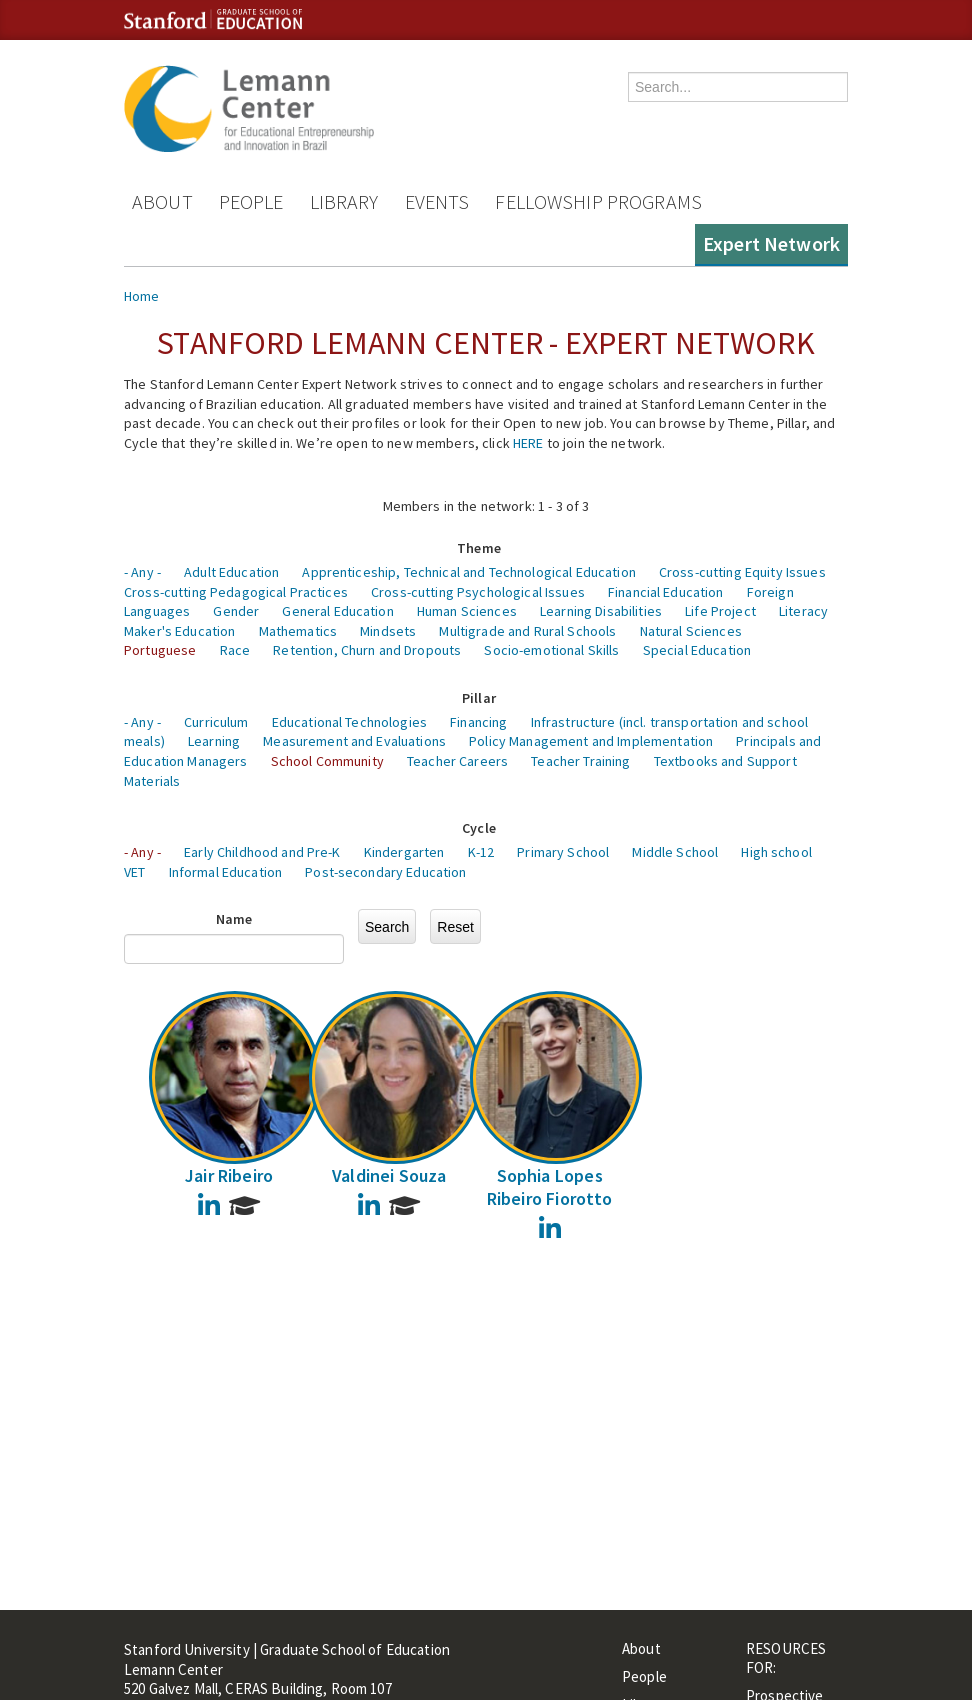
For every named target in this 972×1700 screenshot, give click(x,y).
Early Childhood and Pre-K (262, 852)
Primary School (563, 852)
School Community (327, 761)
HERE (528, 443)
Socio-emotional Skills (551, 650)
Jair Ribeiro (229, 1175)
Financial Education (666, 592)
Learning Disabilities (601, 611)
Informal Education (226, 872)
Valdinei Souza (389, 1175)
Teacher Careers (457, 761)
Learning (214, 741)
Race (235, 650)
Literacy (803, 611)
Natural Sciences (691, 631)
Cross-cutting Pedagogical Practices (236, 592)
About (162, 201)
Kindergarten (404, 852)
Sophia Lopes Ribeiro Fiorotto (550, 1187)
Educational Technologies (349, 722)
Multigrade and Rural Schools (527, 631)
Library (344, 201)
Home (142, 296)
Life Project (720, 611)
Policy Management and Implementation (591, 741)
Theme (479, 548)
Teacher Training (580, 761)
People (251, 201)
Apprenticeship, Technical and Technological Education (468, 572)
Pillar (479, 698)
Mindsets (388, 631)
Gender (236, 611)
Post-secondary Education (385, 872)
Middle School (675, 852)
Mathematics (298, 631)
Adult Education (231, 572)
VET (134, 872)
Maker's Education (179, 631)
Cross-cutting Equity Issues (742, 572)
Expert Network (771, 243)
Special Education (697, 650)
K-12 (481, 852)
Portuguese (160, 650)
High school (776, 852)
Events (437, 201)
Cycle (479, 828)
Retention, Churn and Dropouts (367, 650)
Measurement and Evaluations (354, 741)
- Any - (142, 572)
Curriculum (216, 722)
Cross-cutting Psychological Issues (478, 592)
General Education (337, 611)
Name (234, 919)
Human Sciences (467, 611)
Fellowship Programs (598, 201)
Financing (478, 722)
